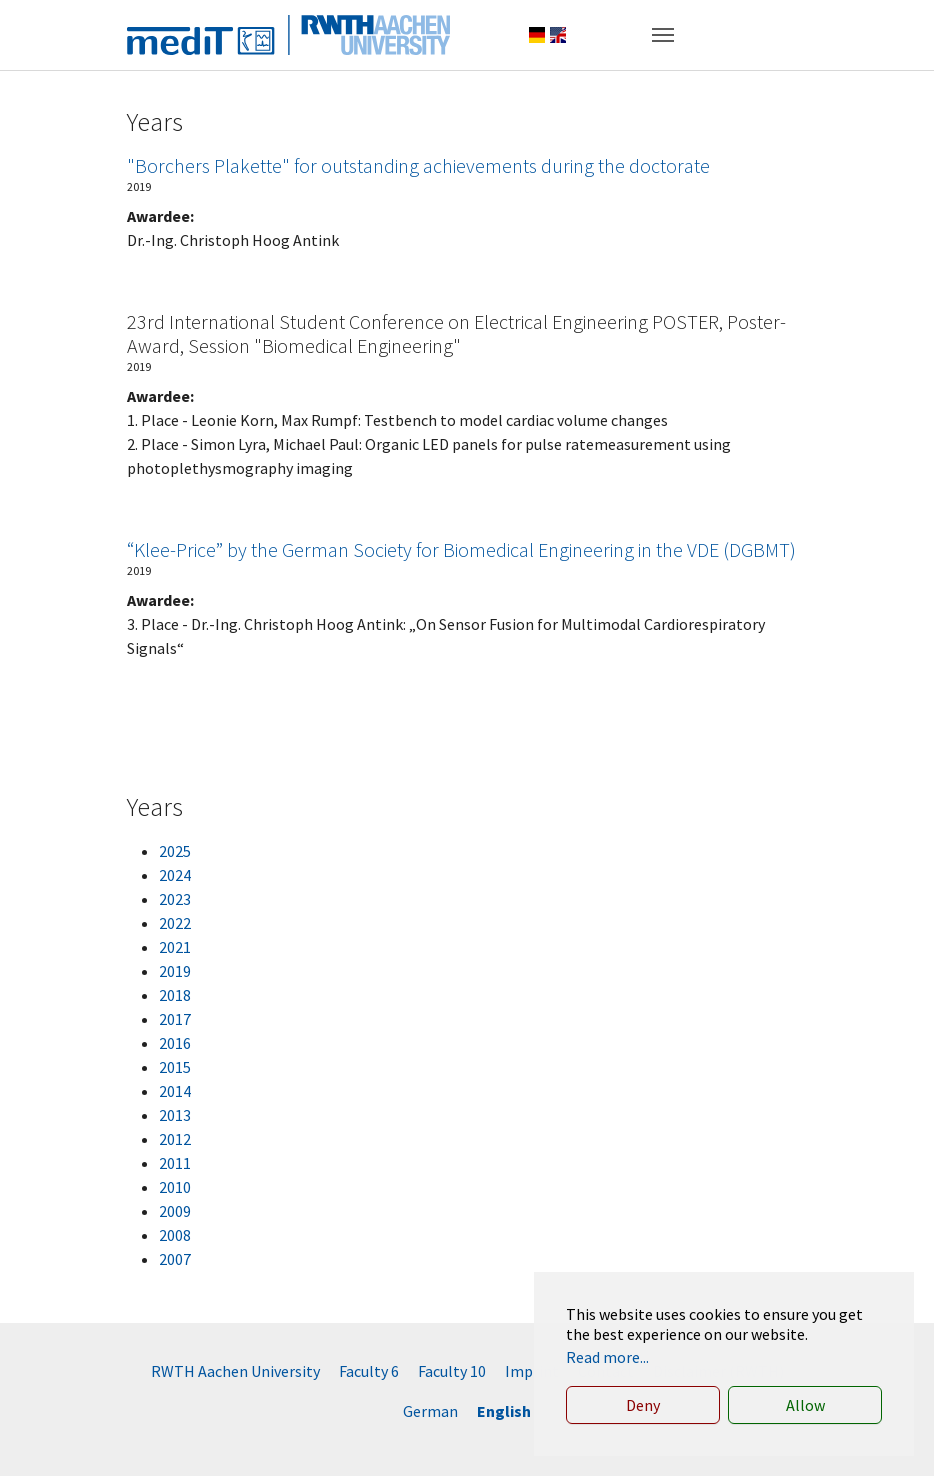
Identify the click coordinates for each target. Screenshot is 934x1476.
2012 (175, 1139)
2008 (175, 1235)
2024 (175, 875)
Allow (805, 1405)
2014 (175, 1091)
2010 (175, 1187)
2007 (175, 1259)
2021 (175, 947)
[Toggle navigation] (663, 35)
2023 (175, 899)
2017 (175, 1019)
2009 (175, 1211)
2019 (175, 971)
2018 (175, 995)
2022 (175, 923)
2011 (175, 1163)
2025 (175, 851)
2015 (175, 1067)
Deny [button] (643, 1405)
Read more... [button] (607, 1357)
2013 (175, 1115)
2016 (175, 1043)
